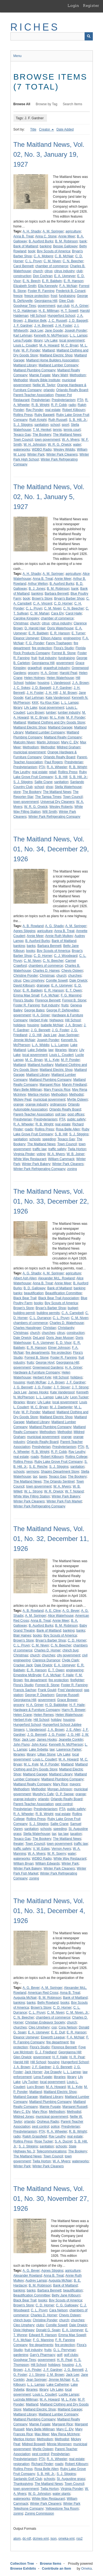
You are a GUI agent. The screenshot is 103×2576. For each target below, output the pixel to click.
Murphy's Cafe (43, 1794)
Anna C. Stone (46, 236)
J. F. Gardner (22, 325)
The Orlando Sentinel (58, 1481)
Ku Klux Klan (49, 703)
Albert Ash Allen (25, 1278)
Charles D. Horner (43, 2315)
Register (91, 5)
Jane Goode (54, 330)
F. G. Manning (71, 995)
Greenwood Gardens (48, 1367)
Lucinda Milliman (25, 2399)
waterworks (21, 449)
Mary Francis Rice (57, 1089)
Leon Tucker (79, 1397)
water (77, 444)
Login (73, 5)
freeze (18, 296)
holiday (30, 683)
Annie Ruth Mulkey (59, 936)
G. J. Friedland (46, 2052)
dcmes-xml (41, 2538)
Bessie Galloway (65, 246)
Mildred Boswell (33, 2444)
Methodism (77, 375)
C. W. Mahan (39, 613)
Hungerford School (61, 316)
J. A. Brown (80, 683)
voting (41, 1154)
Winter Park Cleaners (62, 454)
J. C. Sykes (21, 688)
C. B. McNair (64, 256)
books (30, 951)
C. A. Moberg (43, 256)
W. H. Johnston (35, 444)
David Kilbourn (24, 985)
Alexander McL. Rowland (56, 1278)
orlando (48, 390)
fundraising (67, 296)
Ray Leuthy (21, 772)
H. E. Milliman (49, 311)
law (50, 1050)
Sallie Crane (43, 782)
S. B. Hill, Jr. (78, 420)
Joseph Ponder (76, 330)
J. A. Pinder (32, 2370)
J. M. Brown (68, 693)
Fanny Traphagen (59, 643)
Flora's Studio (64, 648)
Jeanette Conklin (71, 1739)
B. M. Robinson (66, 241)
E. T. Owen (74, 990)
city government (68, 1655)
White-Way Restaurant (48, 2499)
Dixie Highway (23, 2330)
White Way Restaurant (29, 1159)
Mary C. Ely (69, 742)
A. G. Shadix (54, 926)
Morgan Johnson (60, 1789)
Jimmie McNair (24, 1040)
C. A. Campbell (72, 1313)
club (79, 271)
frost (54, 296)
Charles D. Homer (47, 1650)
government (46, 306)
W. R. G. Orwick (59, 444)
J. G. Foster (60, 1030)
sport (65, 425)
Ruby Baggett (44, 415)
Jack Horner (33, 2072)
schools (35, 1139)
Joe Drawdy (53, 2072)
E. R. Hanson (73, 281)
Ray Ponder (34, 410)
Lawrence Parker (68, 1749)
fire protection (42, 648)
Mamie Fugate (40, 375)
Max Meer (42, 2434)
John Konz (39, 1744)
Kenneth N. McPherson (51, 335)
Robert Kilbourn (73, 410)
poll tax (60, 1114)
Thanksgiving (23, 2484)
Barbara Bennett (57, 593)
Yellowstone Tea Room (62, 2508)
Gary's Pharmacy (42, 2355)
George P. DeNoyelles (62, 1010)
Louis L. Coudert (25, 345)
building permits (48, 1313)
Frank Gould (47, 1690)
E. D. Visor (63, 1343)
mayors (74, 1784)
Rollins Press (23, 415)
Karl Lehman (22, 335)
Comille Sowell (57, 980)
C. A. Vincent (42, 603)
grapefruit (35, 668)
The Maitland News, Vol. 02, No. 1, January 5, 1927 (49, 496)
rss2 (79, 2538)
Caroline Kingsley (26, 618)
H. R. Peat (77, 2057)
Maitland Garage (60, 727)
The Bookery (41, 435)
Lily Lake (50, 340)
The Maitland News (67, 435)
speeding (49, 1139)
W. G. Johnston (39, 2494)
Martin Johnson (48, 742)
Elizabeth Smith (24, 286)
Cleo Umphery (39, 2027)
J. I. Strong (37, 2375)
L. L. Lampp (78, 335)
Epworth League (53, 2037)
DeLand (38, 1338)
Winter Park (35, 454)
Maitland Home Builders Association (52, 360)
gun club (63, 306)
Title (33, 129)
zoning (72, 1169)
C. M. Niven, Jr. (77, 2012)
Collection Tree (22, 2564)
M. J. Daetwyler (61, 1407)
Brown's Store (42, 598)
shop (49, 787)
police (55, 2126)
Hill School (38, 316)
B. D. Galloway (34, 1288)
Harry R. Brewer (73, 1710)
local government (71, 340)
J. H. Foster (63, 325)
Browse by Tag (46, 104)
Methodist (20, 380)
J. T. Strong (80, 1387)
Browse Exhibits (23, 2568)
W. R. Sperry (56, 1854)
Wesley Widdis (64, 449)
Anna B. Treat (23, 236)
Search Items (72, 104)
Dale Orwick (78, 980)
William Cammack (61, 1159)
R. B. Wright (40, 405)
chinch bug (70, 1650)
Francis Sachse (24, 1690)
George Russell (67, 1695)
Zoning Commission (39, 2513)
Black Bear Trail (25, 1298)
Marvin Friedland (74, 1085)
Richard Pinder (42, 2464)
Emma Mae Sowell (72, 2335)
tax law (63, 1834)
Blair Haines (22, 1635)
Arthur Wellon (38, 584)
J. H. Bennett (43, 325)
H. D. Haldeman (25, 311)
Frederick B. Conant (70, 291)
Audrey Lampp (36, 2280)
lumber (51, 712)
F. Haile (68, 1675)
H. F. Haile (77, 1705)
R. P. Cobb (59, 405)
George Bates (34, 1010)
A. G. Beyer (70, 1611)
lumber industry (69, 712)
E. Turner (78, 633)
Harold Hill (21, 2062)
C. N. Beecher (73, 261)
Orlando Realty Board (72, 390)
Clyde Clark (70, 1660)
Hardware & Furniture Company (36, 1372)
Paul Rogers (53, 762)
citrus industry (64, 271)
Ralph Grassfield (35, 2136)
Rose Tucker (43, 2141)
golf (59, 2355)
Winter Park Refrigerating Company (54, 817)
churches (75, 975)
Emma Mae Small (26, 995)
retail (52, 772)
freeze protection (36, 296)
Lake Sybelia (37, 1050)
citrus (48, 271)
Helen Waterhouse (60, 678)
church (38, 271)
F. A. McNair (68, 286)
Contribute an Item (56, 2568)
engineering (72, 638)
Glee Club (66, 301)
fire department (35, 1680)
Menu (17, 56)
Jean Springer (68, 1035)
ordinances (58, 1104)
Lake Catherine (57, 2385)
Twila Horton (77, 1149)
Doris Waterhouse (60, 628)
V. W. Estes (41, 1849)
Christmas (20, 623)
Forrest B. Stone (64, 653)
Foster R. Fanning (41, 291)
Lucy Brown (35, 712)
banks (31, 946)
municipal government (29, 752)
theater (18, 1844)
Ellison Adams (51, 638)
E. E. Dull (58, 2032)
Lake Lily (61, 1397)
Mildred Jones (23, 2117)
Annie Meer (66, 236)
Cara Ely (57, 613)
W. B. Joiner (75, 1154)
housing (43, 683)
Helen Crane (22, 1715)
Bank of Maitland (25, 246)
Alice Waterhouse (61, 1616)
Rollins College (76, 1457)
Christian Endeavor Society (45, 2022)
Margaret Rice (50, 1085)
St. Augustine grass (71, 2479)
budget (73, 1308)
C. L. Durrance (40, 1318)
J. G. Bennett (40, 1030)
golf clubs (71, 2355)
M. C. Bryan (69, 345)
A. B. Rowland (33, 926)
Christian (49, 1328)
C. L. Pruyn (33, 261)
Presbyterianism (63, 400)
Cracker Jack (23, 1665)
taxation (76, 1834)
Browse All (21, 104)
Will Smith (49, 812)
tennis (57, 430)
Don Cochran (42, 276)
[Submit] (89, 36)
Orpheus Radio (48, 2121)
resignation (21, 2464)
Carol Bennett (23, 266)
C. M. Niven (52, 261)
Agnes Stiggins (24, 931)
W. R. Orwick (53, 1491)
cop (54, 2027)
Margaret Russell (74, 2107)
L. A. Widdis (40, 1045)
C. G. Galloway (67, 2305)
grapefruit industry (56, 668)
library (38, 340)
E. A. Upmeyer (64, 276)
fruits (64, 1005)
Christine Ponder (25, 975)
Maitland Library (25, 365)
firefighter (77, 1680)
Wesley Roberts (61, 807)
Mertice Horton (38, 1094)
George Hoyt (45, 1362)
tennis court (71, 430)
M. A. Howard (49, 345)
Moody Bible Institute (44, 380)
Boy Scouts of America (53, 251)
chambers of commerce (46, 966)
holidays (19, 1025)
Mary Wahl (60, 375)
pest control (63, 1804)
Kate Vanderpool (58, 698)
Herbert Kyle (38, 1020)
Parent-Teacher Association (33, 395)
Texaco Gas (22, 435)
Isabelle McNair (52, 1025)
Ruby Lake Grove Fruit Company (58, 1462)
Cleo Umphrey (33, 980)
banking (45, 246)
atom (17, 2538)
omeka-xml (67, 2538)
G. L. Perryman (64, 2350)
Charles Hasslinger (27, 1328)
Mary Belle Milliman (27, 1089)
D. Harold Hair (34, 628)
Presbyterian (40, 400)
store (17, 792)
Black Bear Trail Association (58, 1298)
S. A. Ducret (63, 2141)
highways (56, 1020)
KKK (35, 703)
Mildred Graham (68, 747)
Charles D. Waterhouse (67, 1323)
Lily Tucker (30, 2082)
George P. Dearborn (39, 1695)
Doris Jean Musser (60, 1338)
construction (22, 276)
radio (72, 405)
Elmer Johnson (59, 1348)
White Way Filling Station (31, 1496)
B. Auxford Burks (41, 241)
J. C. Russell (57, 321)
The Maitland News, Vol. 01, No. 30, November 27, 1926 (51, 2198)
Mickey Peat (22, 1099)
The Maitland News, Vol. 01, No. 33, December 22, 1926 (51, 1201)
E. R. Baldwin (52, 281)
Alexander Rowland (27, 2275)
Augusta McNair (25, 1998)
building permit (24, 1313)
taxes (43, 1476)
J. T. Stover (62, 1387)
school (55, 425)
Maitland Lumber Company (58, 365)
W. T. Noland (74, 1491)
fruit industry (48, 658)
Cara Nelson (58, 2310)
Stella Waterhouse (68, 787)
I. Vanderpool (60, 683)
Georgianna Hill (45, 301)
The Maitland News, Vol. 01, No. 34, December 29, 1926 (51, 849)
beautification (33, 1293)
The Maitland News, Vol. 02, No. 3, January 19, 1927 (49, 154)
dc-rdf (27, 2538)
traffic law (39, 1149)
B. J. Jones (37, 588)
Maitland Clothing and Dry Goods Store (56, 722)
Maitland (48, 350)
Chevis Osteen (72, 971)
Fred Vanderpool (70, 1690)
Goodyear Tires (24, 306)
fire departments (37, 1353)
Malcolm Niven (24, 742)
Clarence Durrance (46, 1660)
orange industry (37, 1104)
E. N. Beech (31, 281)
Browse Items (50, 2564)
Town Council (23, 439)
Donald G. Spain (48, 2330)
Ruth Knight (38, 420)
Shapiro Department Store (60, 1471)
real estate (52, 410)
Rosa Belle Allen (68, 1129)
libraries (61, 1050)
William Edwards (47, 1863)
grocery (33, 673)
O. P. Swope (64, 1794)
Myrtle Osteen (77, 1099)
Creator (45, 129)
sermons (32, 1471)
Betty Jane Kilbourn (66, 2295)
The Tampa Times (48, 797)
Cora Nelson (68, 2027)
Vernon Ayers (61, 1849)
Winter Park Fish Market (64, 1501)
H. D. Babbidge (56, 1705)
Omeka (86, 2568)
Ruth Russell (57, 420)
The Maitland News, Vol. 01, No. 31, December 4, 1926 (49, 1910)
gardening (20, 2355)
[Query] (51, 36)
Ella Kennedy (48, 286)
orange (18, 1104)
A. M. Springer (53, 231)
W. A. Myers (70, 439)
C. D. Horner (63, 603)
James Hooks (38, 1392)
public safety (76, 1119)
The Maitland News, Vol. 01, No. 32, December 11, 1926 (51, 1538)
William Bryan (23, 1863)
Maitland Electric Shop (56, 355)
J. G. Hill (35, 1035)
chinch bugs (22, 2320)
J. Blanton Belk (35, 321)
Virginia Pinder (24, 1154)
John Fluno (21, 1744)
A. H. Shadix (32, 231)
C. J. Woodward (65, 956)
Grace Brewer (67, 1700)
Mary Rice (60, 1784)
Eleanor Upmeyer (26, 638)
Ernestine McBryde (27, 1675)
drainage (43, 985)
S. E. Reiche (38, 1467)
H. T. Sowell (69, 311)
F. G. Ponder (35, 643)
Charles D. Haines (46, 971)
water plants (61, 2494)
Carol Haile (74, 613)
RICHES (35, 27)
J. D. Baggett (78, 321)
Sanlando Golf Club (27, 2479)
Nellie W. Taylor (44, 385)
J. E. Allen (73, 1730)
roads (29, 1129)
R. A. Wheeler (57, 767)
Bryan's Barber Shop (69, 598)
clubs (40, 2325)
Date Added (65, 129)
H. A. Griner (79, 306)
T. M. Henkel (42, 430)
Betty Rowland (48, 2003)
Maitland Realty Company (63, 737)
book (31, 251)
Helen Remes (44, 1715)
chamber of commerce (51, 266)
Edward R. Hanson (43, 2335)
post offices (76, 1114)
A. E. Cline (53, 1611)
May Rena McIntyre (65, 2434)
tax (35, 1476)
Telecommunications (51, 2151)
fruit (34, 658)
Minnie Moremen (59, 2444)
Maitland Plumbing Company (34, 370)
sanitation (41, 425)
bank (83, 241)
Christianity (66, 1328)
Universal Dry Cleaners (57, 802)
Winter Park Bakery (36, 1164)
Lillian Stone (46, 1754)
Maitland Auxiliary (40, 1065)
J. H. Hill (51, 693)
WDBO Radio (42, 449)
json (54, 2538)
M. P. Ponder (31, 350)
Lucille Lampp (69, 2394)
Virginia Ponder (71, 2489)
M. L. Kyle (57, 717)
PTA (80, 400)
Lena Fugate (22, 340)
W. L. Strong (33, 1491)
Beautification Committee (63, 1293)
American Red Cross (43, 1993)
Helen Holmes (34, 678)
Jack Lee (36, 330)
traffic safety (57, 1149)
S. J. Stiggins (23, 425)
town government (47, 439)
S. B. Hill (61, 777)
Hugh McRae (36, 1382)
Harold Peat (68, 673)
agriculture (73, 231)
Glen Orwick (22, 2057)
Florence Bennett (47, 1000)
